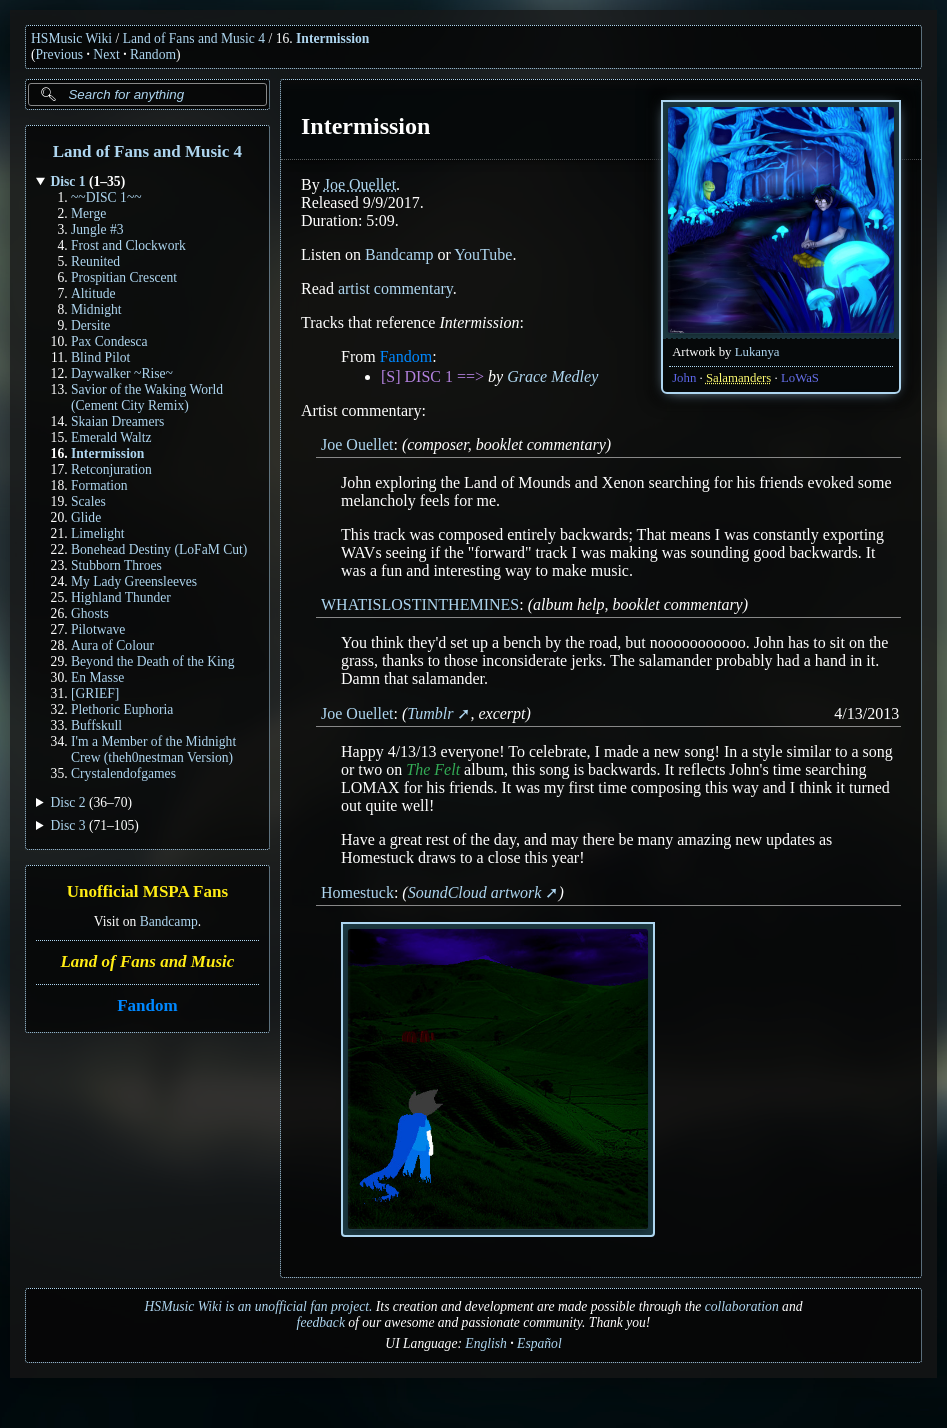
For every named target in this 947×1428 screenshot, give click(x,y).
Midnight (96, 309)
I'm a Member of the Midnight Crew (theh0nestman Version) (153, 749)
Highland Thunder (121, 597)
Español (539, 1343)
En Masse (97, 677)
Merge (88, 213)
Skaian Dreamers (117, 421)
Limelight (98, 533)
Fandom (147, 1005)
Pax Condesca (109, 341)
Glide (86, 517)
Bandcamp (169, 921)
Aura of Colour (112, 645)
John (684, 378)
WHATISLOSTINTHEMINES (420, 604)
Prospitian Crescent (124, 277)
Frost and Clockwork (128, 245)
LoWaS (800, 378)
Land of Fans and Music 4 (194, 38)
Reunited (95, 261)
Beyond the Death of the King (152, 661)
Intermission (332, 38)
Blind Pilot (100, 357)
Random (153, 54)
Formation (99, 485)
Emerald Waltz (111, 437)
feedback (321, 1322)
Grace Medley (552, 376)
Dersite (90, 325)
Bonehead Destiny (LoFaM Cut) (159, 549)
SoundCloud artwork (474, 892)
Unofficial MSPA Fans (147, 892)
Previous (60, 54)
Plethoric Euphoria (122, 709)
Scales (88, 501)
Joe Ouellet (359, 184)
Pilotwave (98, 629)
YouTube (483, 254)
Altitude (93, 293)
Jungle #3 (97, 229)
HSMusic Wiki (71, 38)
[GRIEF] (95, 693)
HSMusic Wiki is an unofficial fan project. (259, 1306)
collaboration (742, 1306)
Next (106, 54)
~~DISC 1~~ (106, 197)
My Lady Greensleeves (134, 581)
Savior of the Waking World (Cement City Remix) (147, 397)
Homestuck (357, 892)
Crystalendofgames (123, 773)
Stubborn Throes (116, 565)
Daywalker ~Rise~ (122, 373)
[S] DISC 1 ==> (432, 376)
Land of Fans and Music (147, 961)
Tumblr (430, 713)
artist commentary (395, 288)
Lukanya (757, 352)
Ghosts (90, 613)
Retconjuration (111, 469)
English (486, 1343)
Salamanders (738, 378)
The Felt (433, 769)
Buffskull (96, 725)
